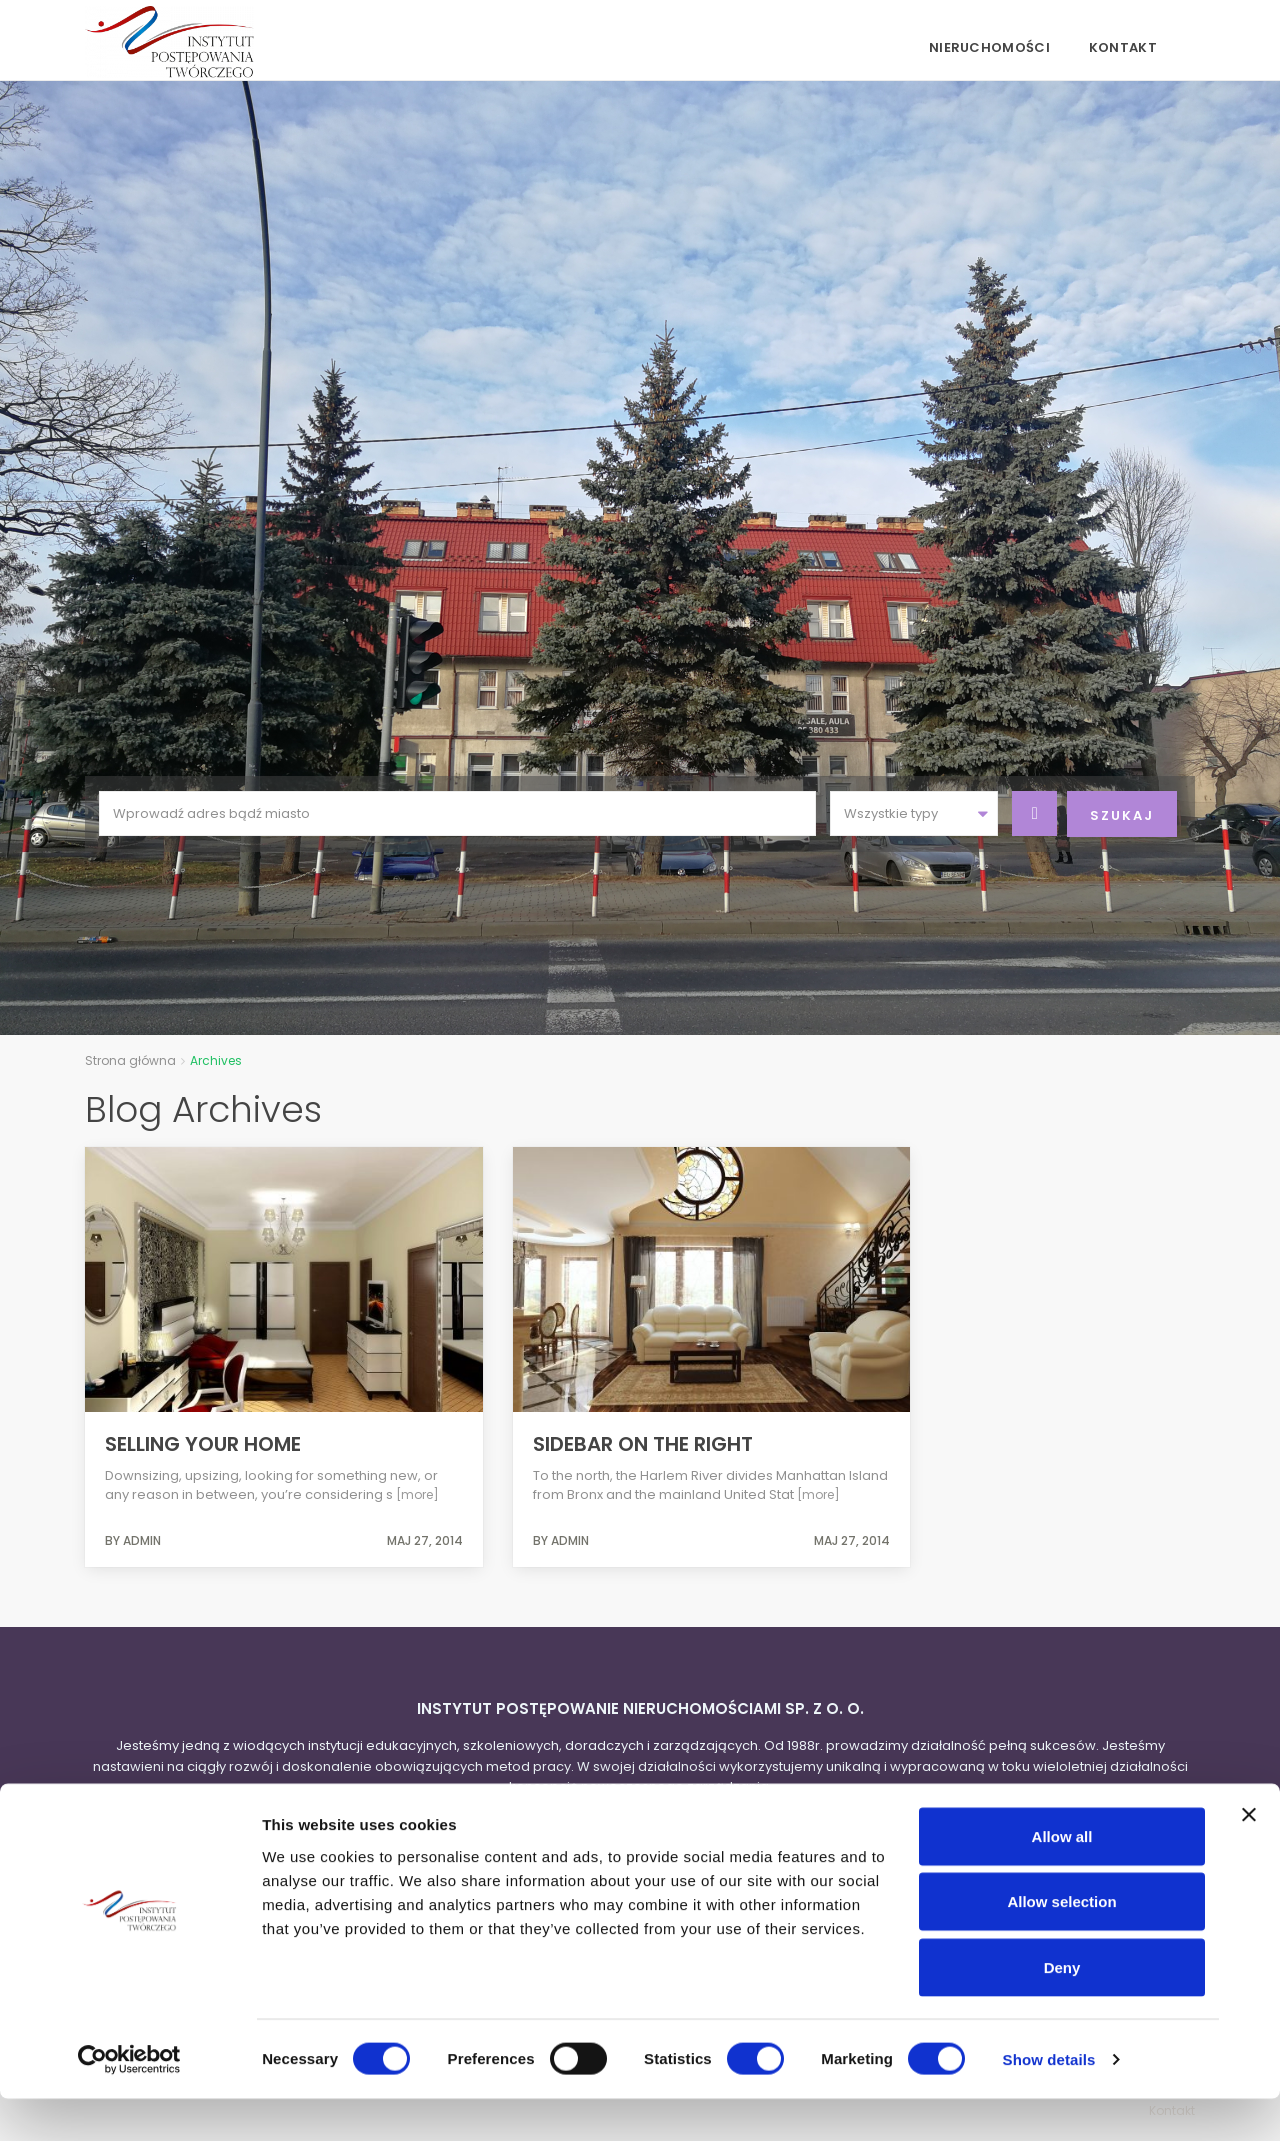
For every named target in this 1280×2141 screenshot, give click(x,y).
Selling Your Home (203, 1444)
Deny (1062, 2009)
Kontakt (1123, 47)
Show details (1049, 2101)
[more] (417, 1494)
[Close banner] (1249, 1857)
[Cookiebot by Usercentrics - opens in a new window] (129, 2102)
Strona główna (130, 1060)
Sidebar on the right (643, 1444)
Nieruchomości (989, 47)
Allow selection (1061, 1944)
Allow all (1062, 1878)
